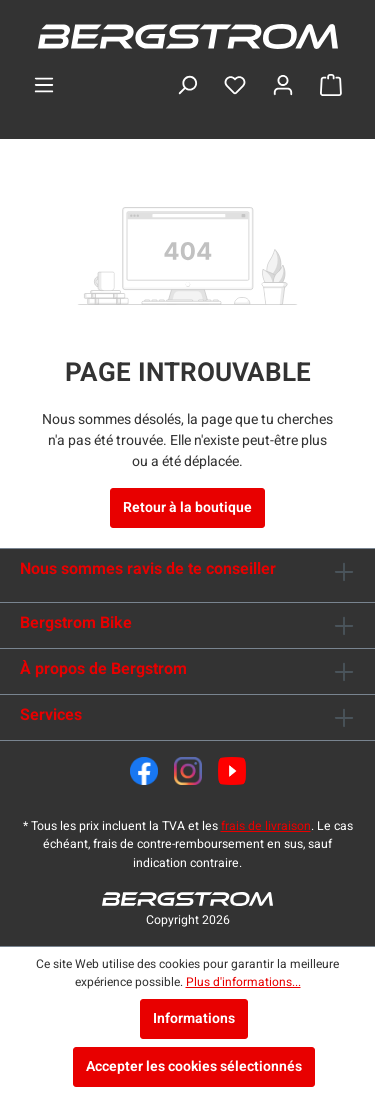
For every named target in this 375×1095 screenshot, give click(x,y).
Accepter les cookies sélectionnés (194, 1066)
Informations (194, 1018)
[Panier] (331, 85)
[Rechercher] (187, 85)
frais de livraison (266, 826)
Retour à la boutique (187, 507)
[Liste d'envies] (235, 85)
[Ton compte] (283, 85)
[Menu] (44, 85)
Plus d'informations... (243, 982)
